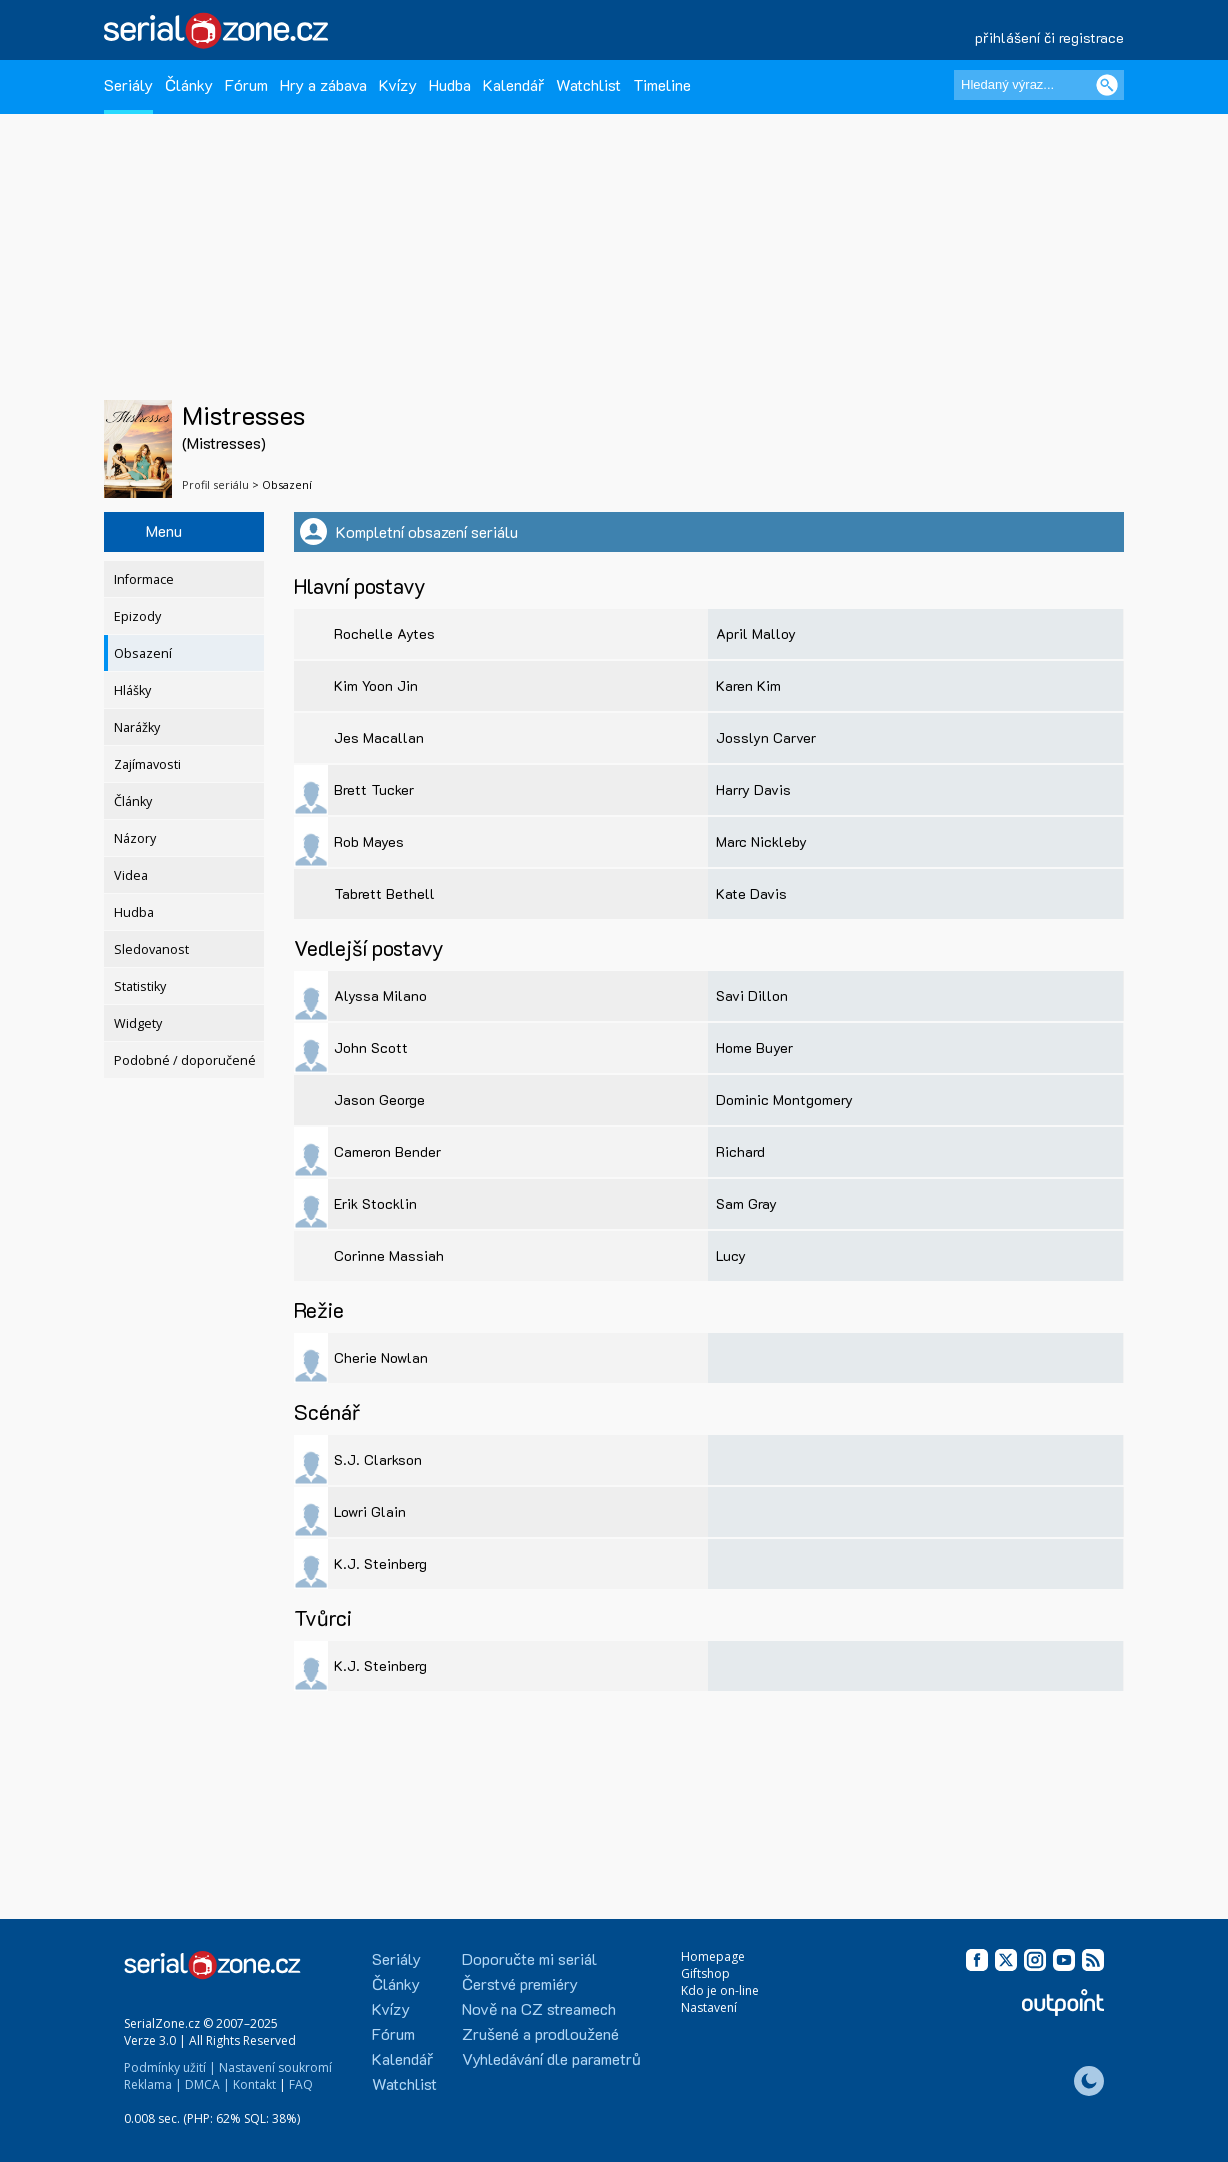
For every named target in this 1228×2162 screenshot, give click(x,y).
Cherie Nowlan (381, 1357)
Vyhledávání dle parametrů (551, 2058)
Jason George (379, 1099)
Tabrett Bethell (384, 893)
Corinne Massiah (389, 1255)
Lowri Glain (370, 1511)
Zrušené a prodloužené (540, 2033)
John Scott (371, 1047)
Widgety (138, 1023)
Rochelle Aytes (384, 633)
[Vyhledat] (1107, 85)
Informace (144, 579)
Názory (135, 838)
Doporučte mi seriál (529, 1958)
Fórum (246, 84)
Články (189, 84)
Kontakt (254, 2084)
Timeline (662, 84)
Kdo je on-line (720, 1990)
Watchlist (588, 84)
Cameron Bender (387, 1151)
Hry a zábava (323, 84)
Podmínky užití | (170, 2067)
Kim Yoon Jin (376, 685)
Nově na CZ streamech (539, 2008)
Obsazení (143, 653)
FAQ (301, 2084)
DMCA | (207, 2084)
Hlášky (132, 690)
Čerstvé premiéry (520, 1983)
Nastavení (709, 2007)
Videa (131, 875)
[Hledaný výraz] (1039, 85)
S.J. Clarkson (378, 1459)
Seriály (128, 84)
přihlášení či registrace (1049, 37)
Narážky (137, 727)
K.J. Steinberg (380, 1563)
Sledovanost (151, 949)
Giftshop (705, 1973)
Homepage (713, 1956)
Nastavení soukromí (275, 2067)
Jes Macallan (379, 737)
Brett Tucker (374, 789)
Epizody (137, 616)
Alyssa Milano (380, 995)
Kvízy (398, 84)
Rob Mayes (369, 841)
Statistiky (140, 986)
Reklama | (153, 2084)
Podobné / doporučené (185, 1060)
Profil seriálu (215, 484)
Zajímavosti (147, 764)
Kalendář (513, 84)
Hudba (450, 84)
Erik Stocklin (375, 1203)
